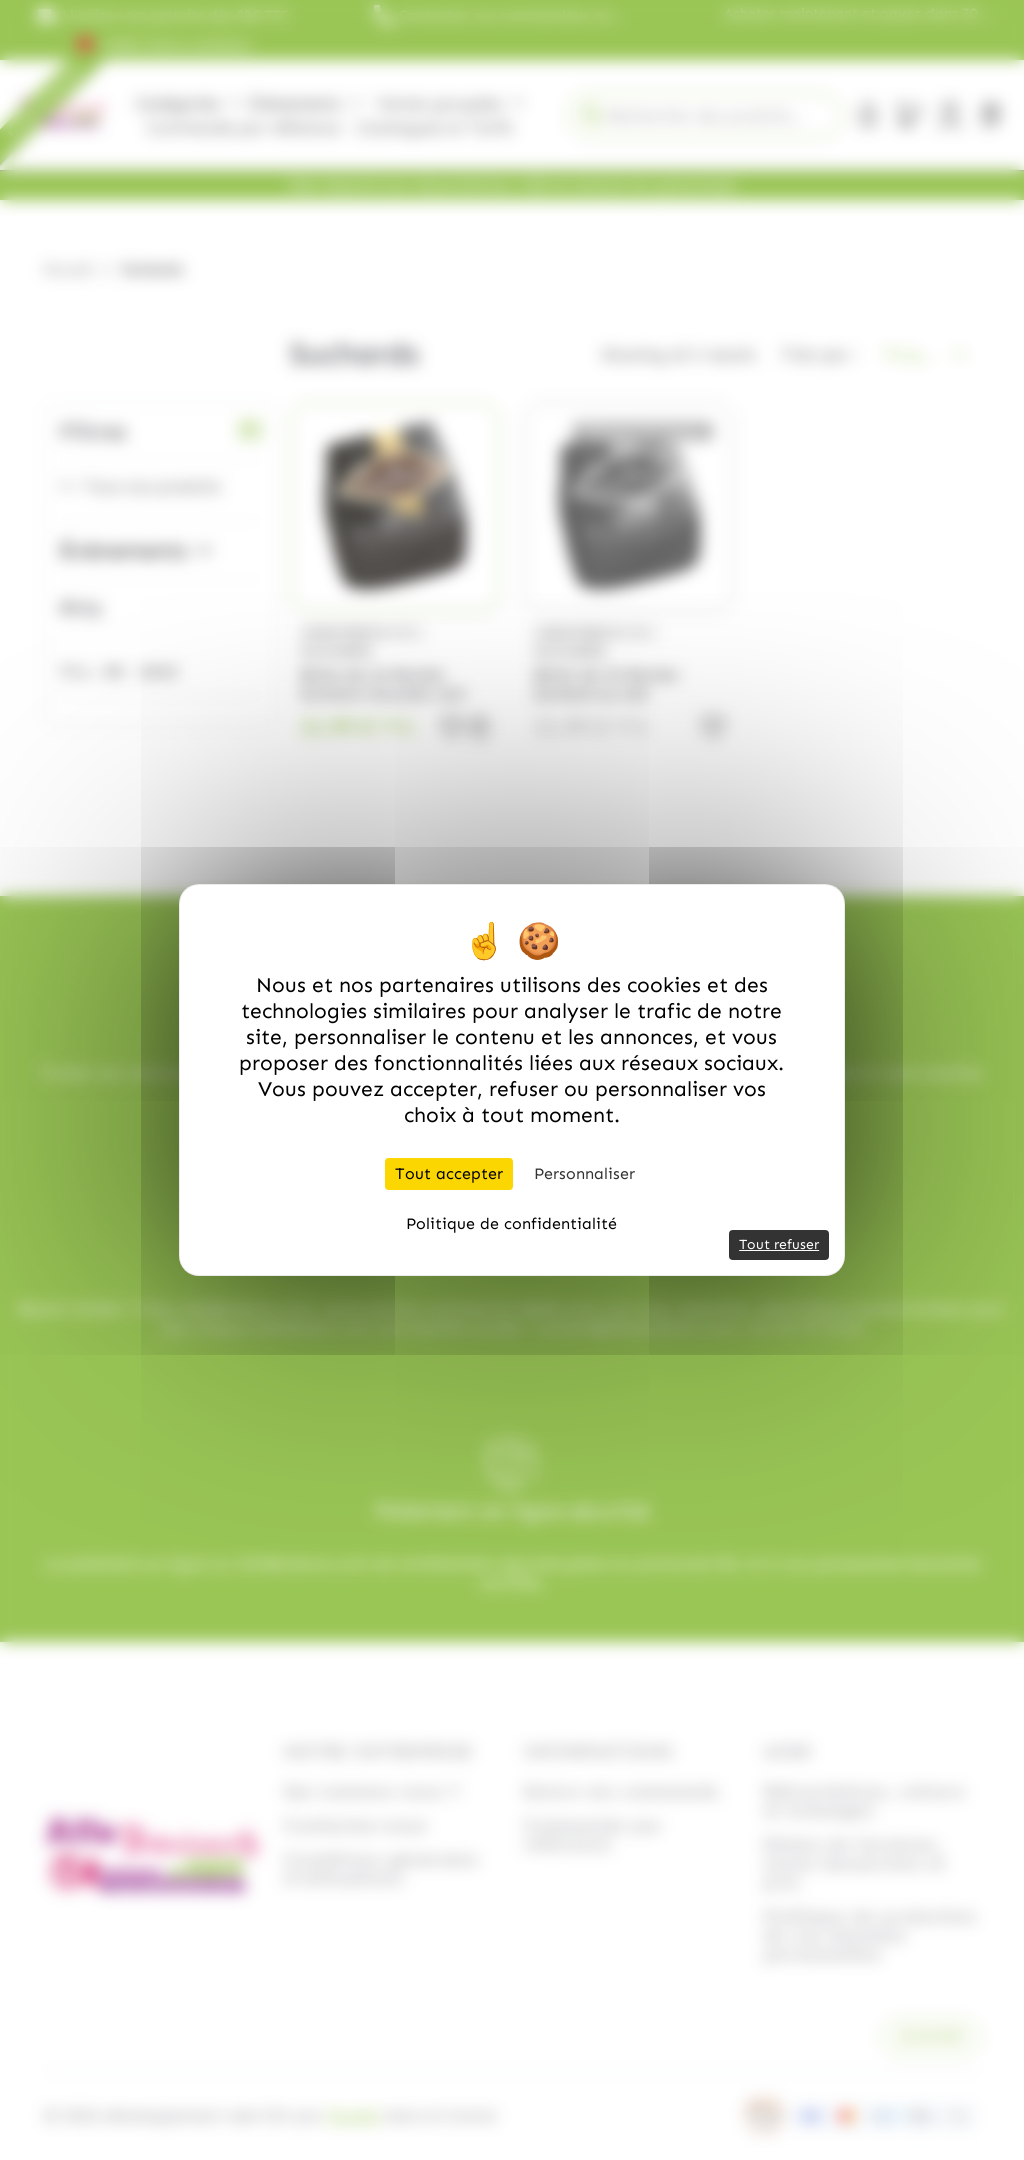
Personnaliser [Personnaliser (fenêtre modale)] (584, 1173)
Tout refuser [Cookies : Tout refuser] (779, 1244)
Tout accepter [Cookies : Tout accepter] (449, 1173)
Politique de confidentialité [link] (511, 1223)
